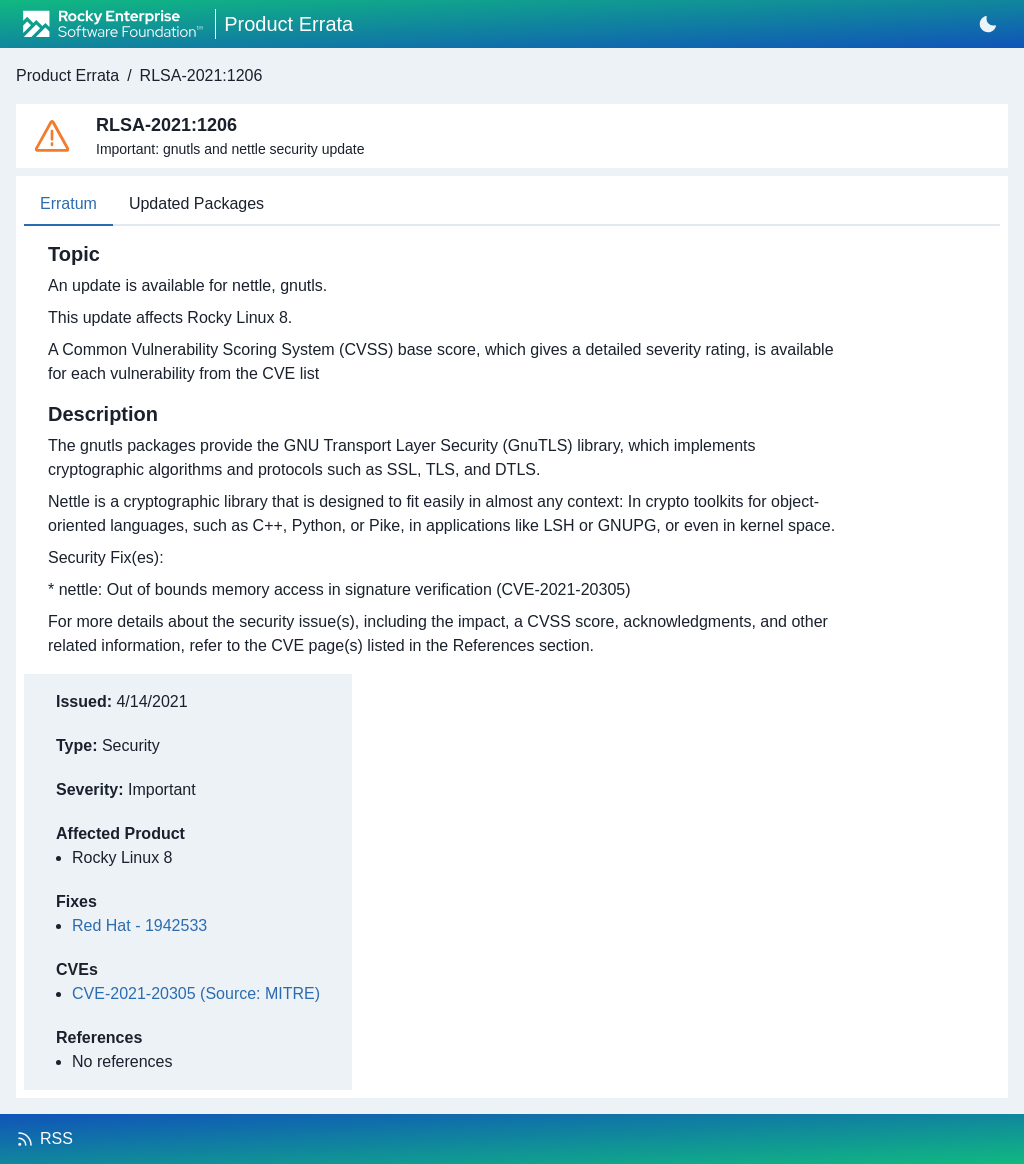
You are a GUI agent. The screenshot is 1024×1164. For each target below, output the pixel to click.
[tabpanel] (449, 450)
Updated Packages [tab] (196, 203)
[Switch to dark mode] (988, 24)
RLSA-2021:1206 (201, 75)
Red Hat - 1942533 (139, 925)
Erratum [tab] (68, 203)
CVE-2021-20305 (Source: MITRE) (196, 993)
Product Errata (67, 75)
